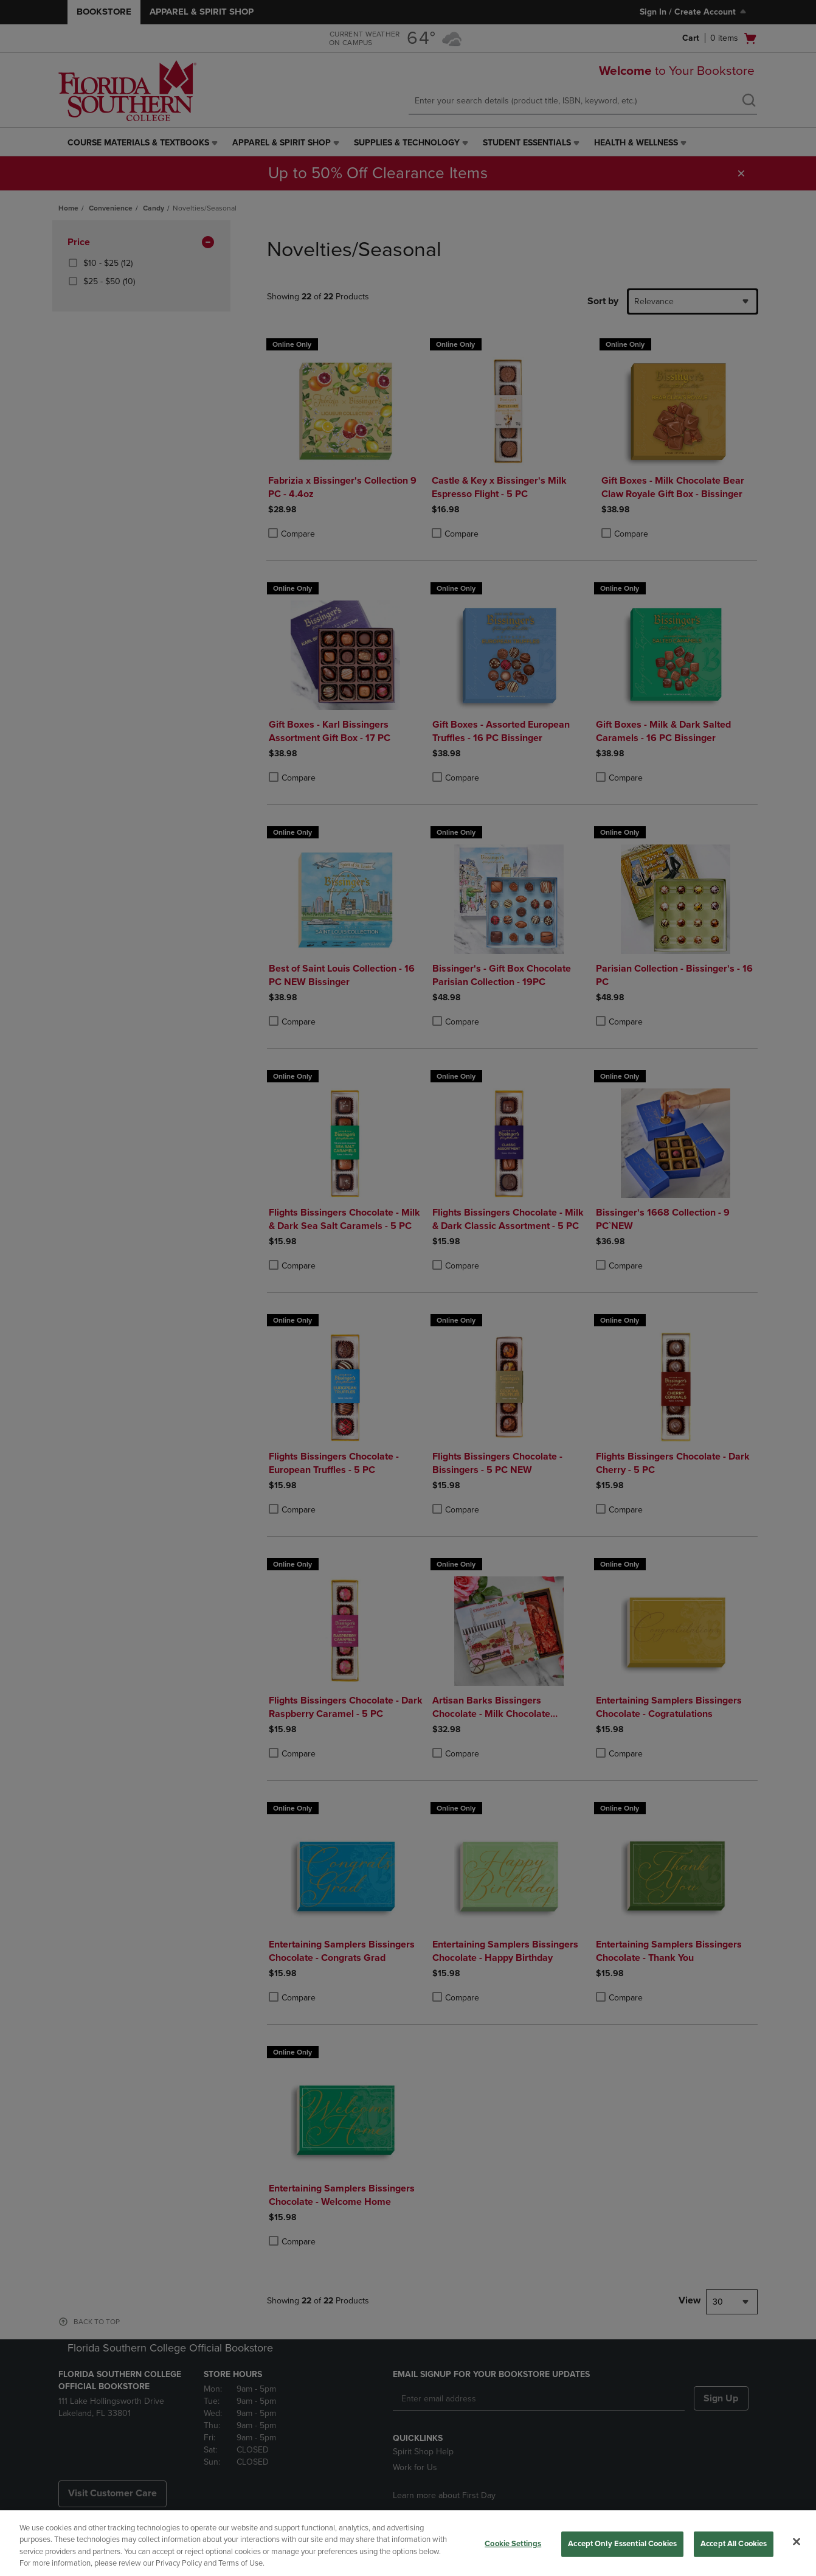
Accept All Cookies (733, 2544)
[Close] (796, 2541)
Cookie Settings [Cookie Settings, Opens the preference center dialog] (513, 2544)
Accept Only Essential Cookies (622, 2544)
